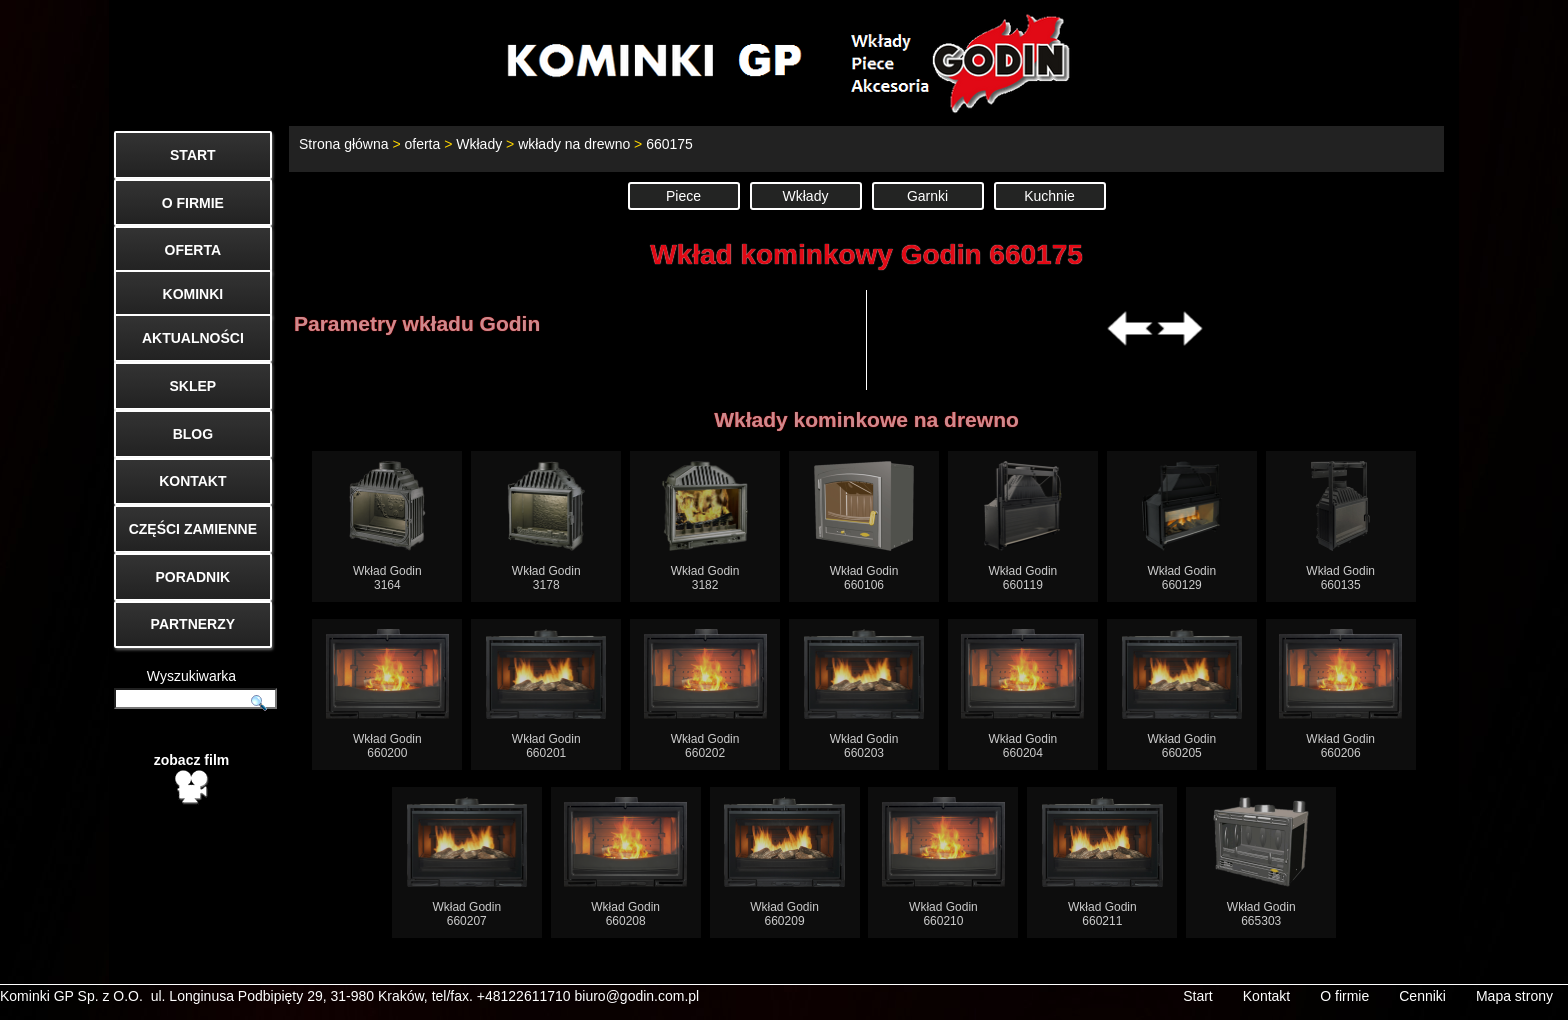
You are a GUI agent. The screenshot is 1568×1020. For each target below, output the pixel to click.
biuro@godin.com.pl (637, 996)
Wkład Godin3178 (546, 526)
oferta (422, 144)
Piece (683, 196)
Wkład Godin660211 (1102, 862)
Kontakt (1266, 996)
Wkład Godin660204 (1022, 694)
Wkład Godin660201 (546, 694)
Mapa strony (1514, 996)
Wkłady (479, 144)
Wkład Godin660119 (1023, 526)
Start (1198, 996)
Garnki (927, 196)
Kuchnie (1049, 196)
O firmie (1344, 996)
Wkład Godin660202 (705, 694)
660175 (669, 144)
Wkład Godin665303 (1261, 862)
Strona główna (344, 144)
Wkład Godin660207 (467, 862)
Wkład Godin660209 (784, 862)
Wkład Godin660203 (864, 694)
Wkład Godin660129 (1182, 526)
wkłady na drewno (574, 144)
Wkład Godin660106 (864, 526)
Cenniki (1422, 996)
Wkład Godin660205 (1182, 694)
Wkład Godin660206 (1340, 694)
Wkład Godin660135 (1340, 526)
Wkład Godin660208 (625, 862)
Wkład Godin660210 (943, 862)
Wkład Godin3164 (387, 526)
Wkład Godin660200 (387, 694)
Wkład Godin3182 (705, 526)
